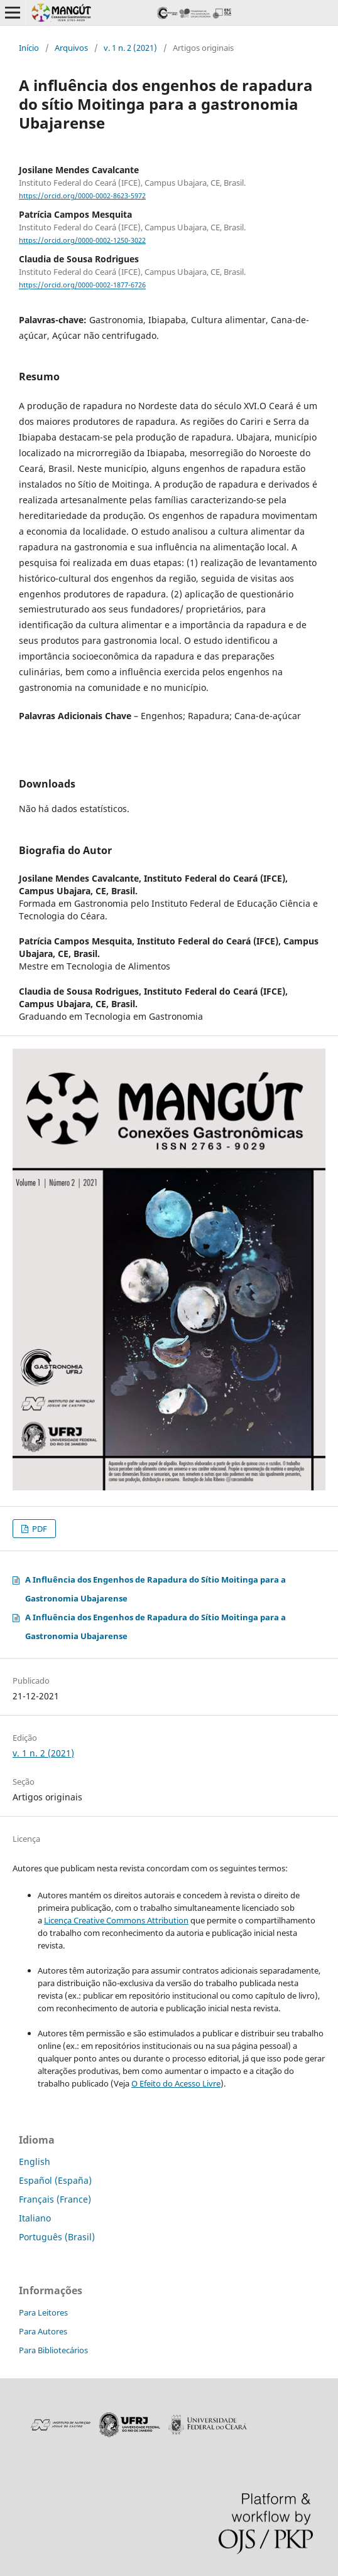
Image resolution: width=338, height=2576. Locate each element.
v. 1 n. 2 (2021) (130, 47)
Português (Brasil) (57, 2237)
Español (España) (55, 2180)
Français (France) (55, 2199)
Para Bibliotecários (53, 2350)
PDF (38, 1528)
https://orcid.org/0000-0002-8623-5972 (82, 195)
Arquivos (71, 47)
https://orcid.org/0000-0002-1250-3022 (82, 240)
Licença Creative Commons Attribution (116, 1920)
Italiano (35, 2218)
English (34, 2161)
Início (29, 47)
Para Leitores (43, 2312)
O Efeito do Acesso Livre (176, 2083)
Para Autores (43, 2331)
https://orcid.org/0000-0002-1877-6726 (82, 285)
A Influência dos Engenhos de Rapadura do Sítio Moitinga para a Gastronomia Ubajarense (155, 1589)
